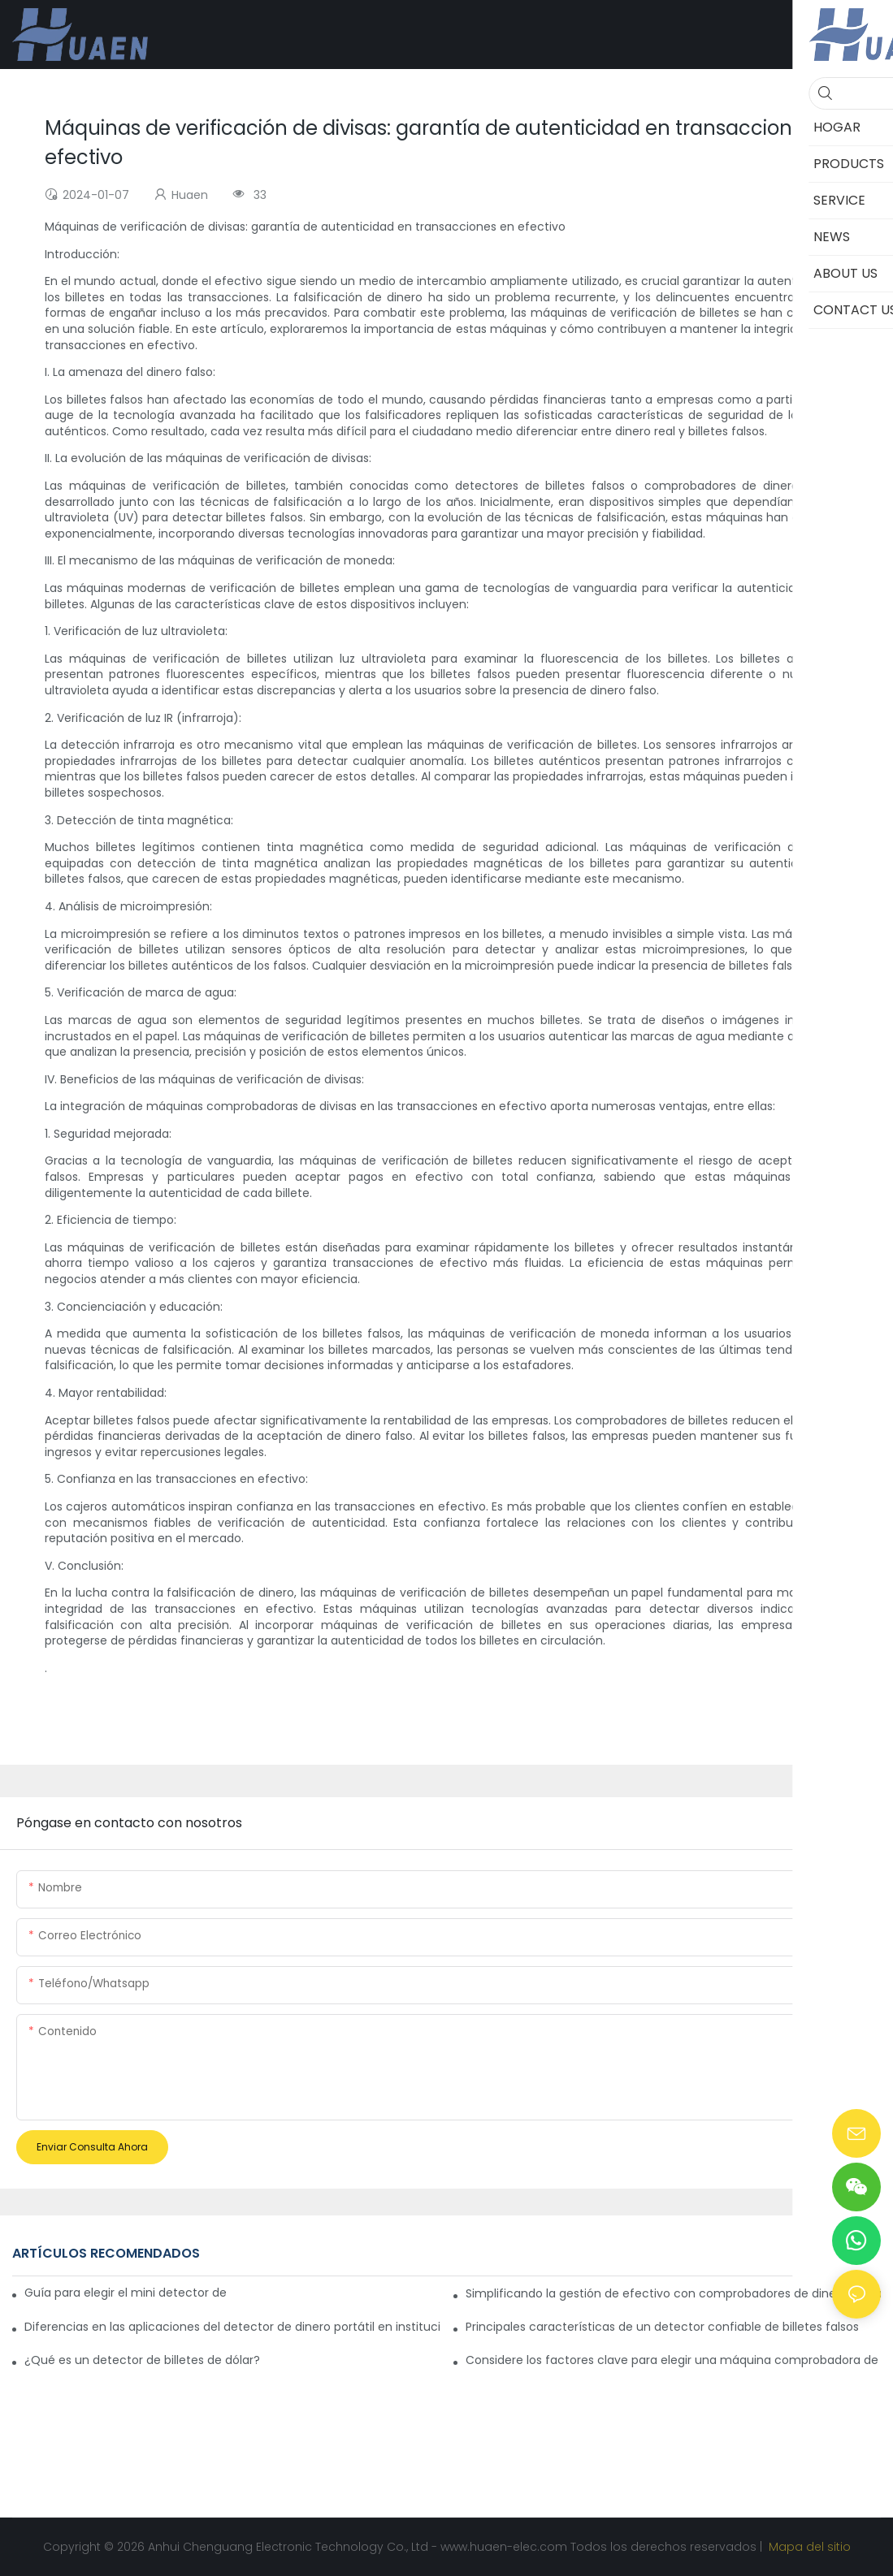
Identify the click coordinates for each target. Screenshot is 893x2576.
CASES (811, 2253)
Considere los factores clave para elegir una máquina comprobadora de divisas (673, 2360)
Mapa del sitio (808, 2547)
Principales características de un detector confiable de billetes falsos (662, 2327)
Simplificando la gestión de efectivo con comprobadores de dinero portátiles (673, 2293)
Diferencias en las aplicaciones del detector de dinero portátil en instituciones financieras (232, 2327)
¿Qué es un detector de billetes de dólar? (142, 2360)
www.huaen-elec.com (505, 2547)
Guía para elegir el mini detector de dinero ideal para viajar (125, 2292)
